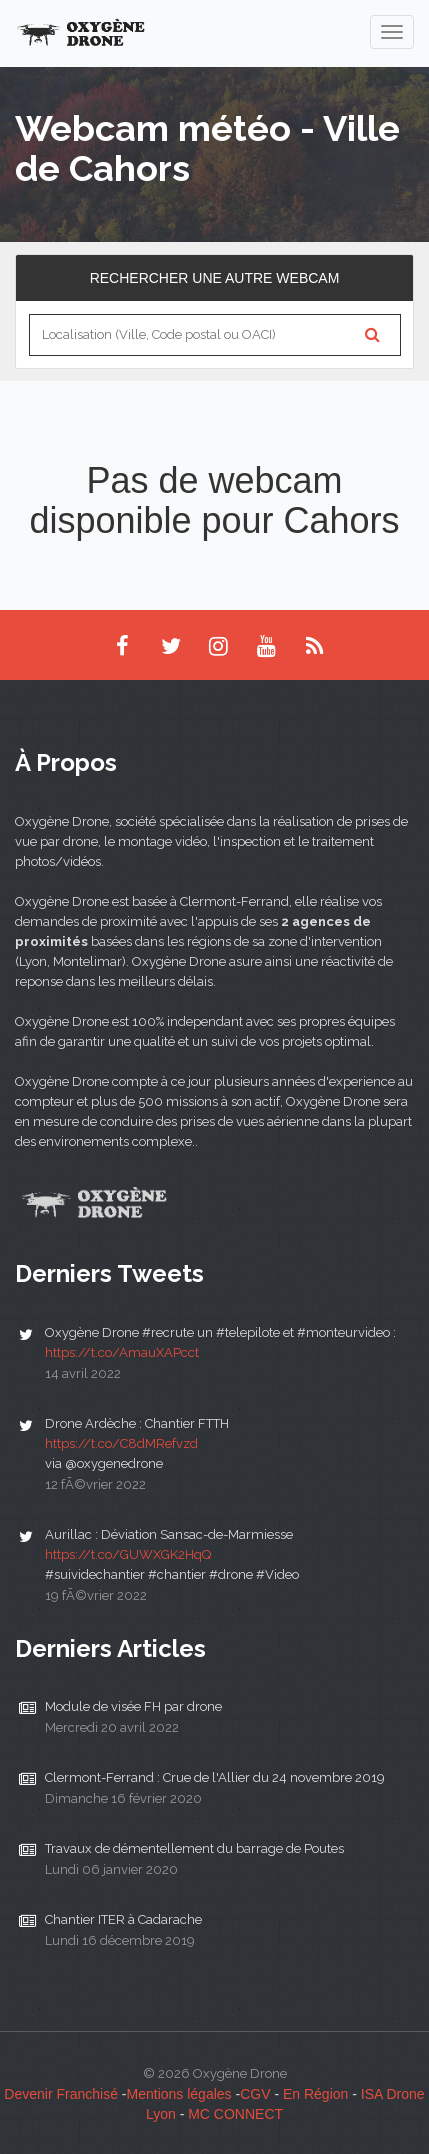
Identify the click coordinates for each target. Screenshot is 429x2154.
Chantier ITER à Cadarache (123, 1919)
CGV (255, 2094)
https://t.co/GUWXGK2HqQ (128, 1554)
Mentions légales (179, 2094)
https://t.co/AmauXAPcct (122, 1352)
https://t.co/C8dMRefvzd (121, 1443)
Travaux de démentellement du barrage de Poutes (194, 1848)
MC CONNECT (235, 2114)
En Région (315, 2094)
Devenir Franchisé (61, 2094)
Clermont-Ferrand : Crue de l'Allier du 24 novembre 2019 (215, 1777)
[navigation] (392, 32)
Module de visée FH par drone (133, 1706)
